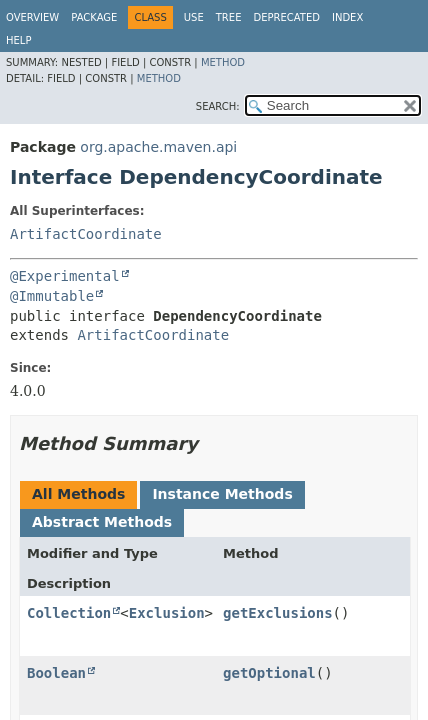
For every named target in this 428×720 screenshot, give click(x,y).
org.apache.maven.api (158, 147)
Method (223, 62)
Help (18, 40)
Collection (69, 613)
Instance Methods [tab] (222, 494)
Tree (229, 17)
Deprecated (286, 17)
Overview (32, 17)
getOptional (269, 673)
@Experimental (65, 276)
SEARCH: (218, 106)
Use (194, 17)
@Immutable (52, 296)
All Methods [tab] (78, 494)
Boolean (56, 673)
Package (94, 17)
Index (347, 17)
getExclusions (278, 613)
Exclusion (167, 613)
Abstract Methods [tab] (102, 522)
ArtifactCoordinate (86, 234)
